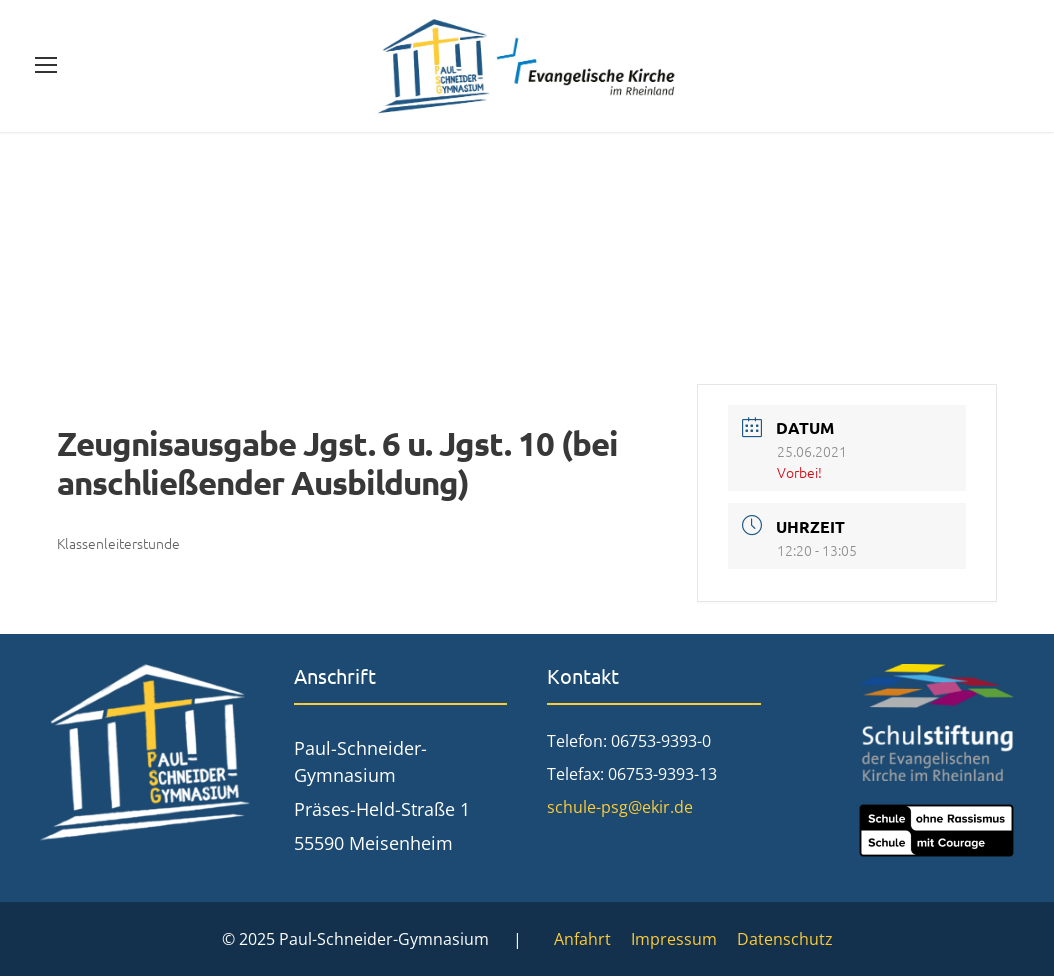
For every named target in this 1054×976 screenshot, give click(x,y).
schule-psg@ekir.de (620, 807)
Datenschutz (785, 939)
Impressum (674, 939)
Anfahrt (582, 939)
